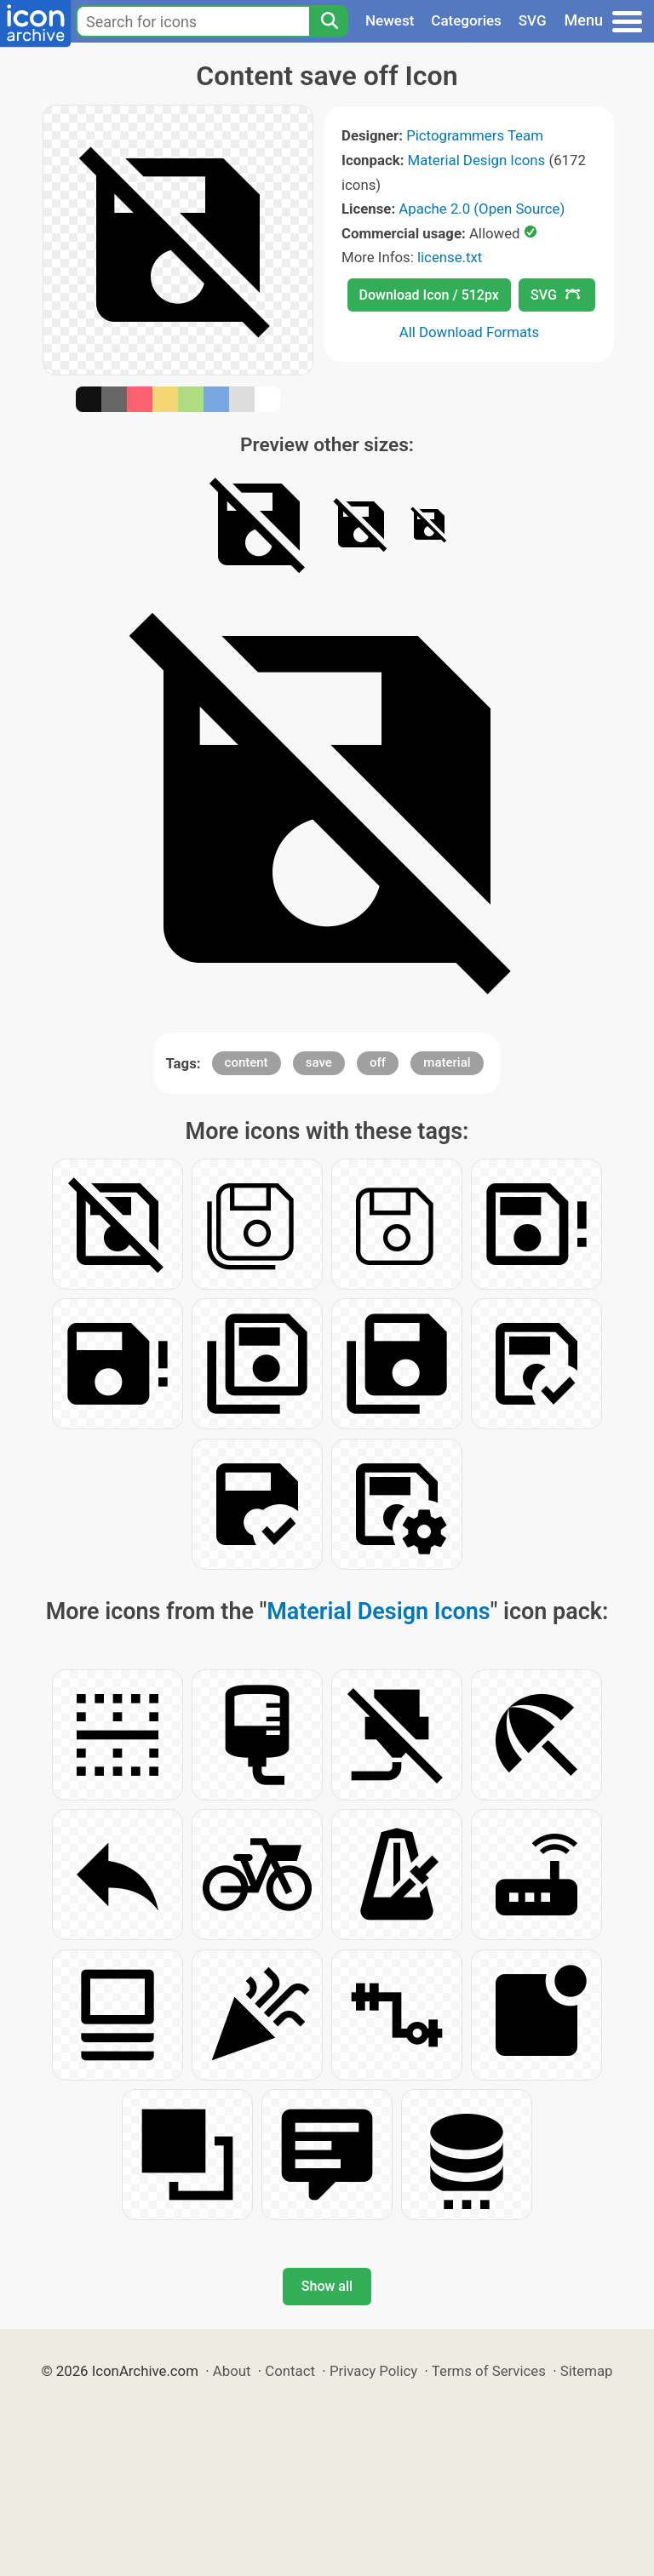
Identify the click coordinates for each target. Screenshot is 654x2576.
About (232, 2370)
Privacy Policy (373, 2370)
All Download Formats (469, 332)
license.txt (449, 257)
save (319, 1062)
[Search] (328, 21)
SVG (533, 20)
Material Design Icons (477, 160)
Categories (466, 20)
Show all (327, 2286)
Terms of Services (489, 2370)
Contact (290, 2370)
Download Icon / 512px (429, 295)
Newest (389, 20)
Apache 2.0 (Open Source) (482, 208)
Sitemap (586, 2370)
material (446, 1062)
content (246, 1062)
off (378, 1062)
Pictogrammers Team (474, 135)
